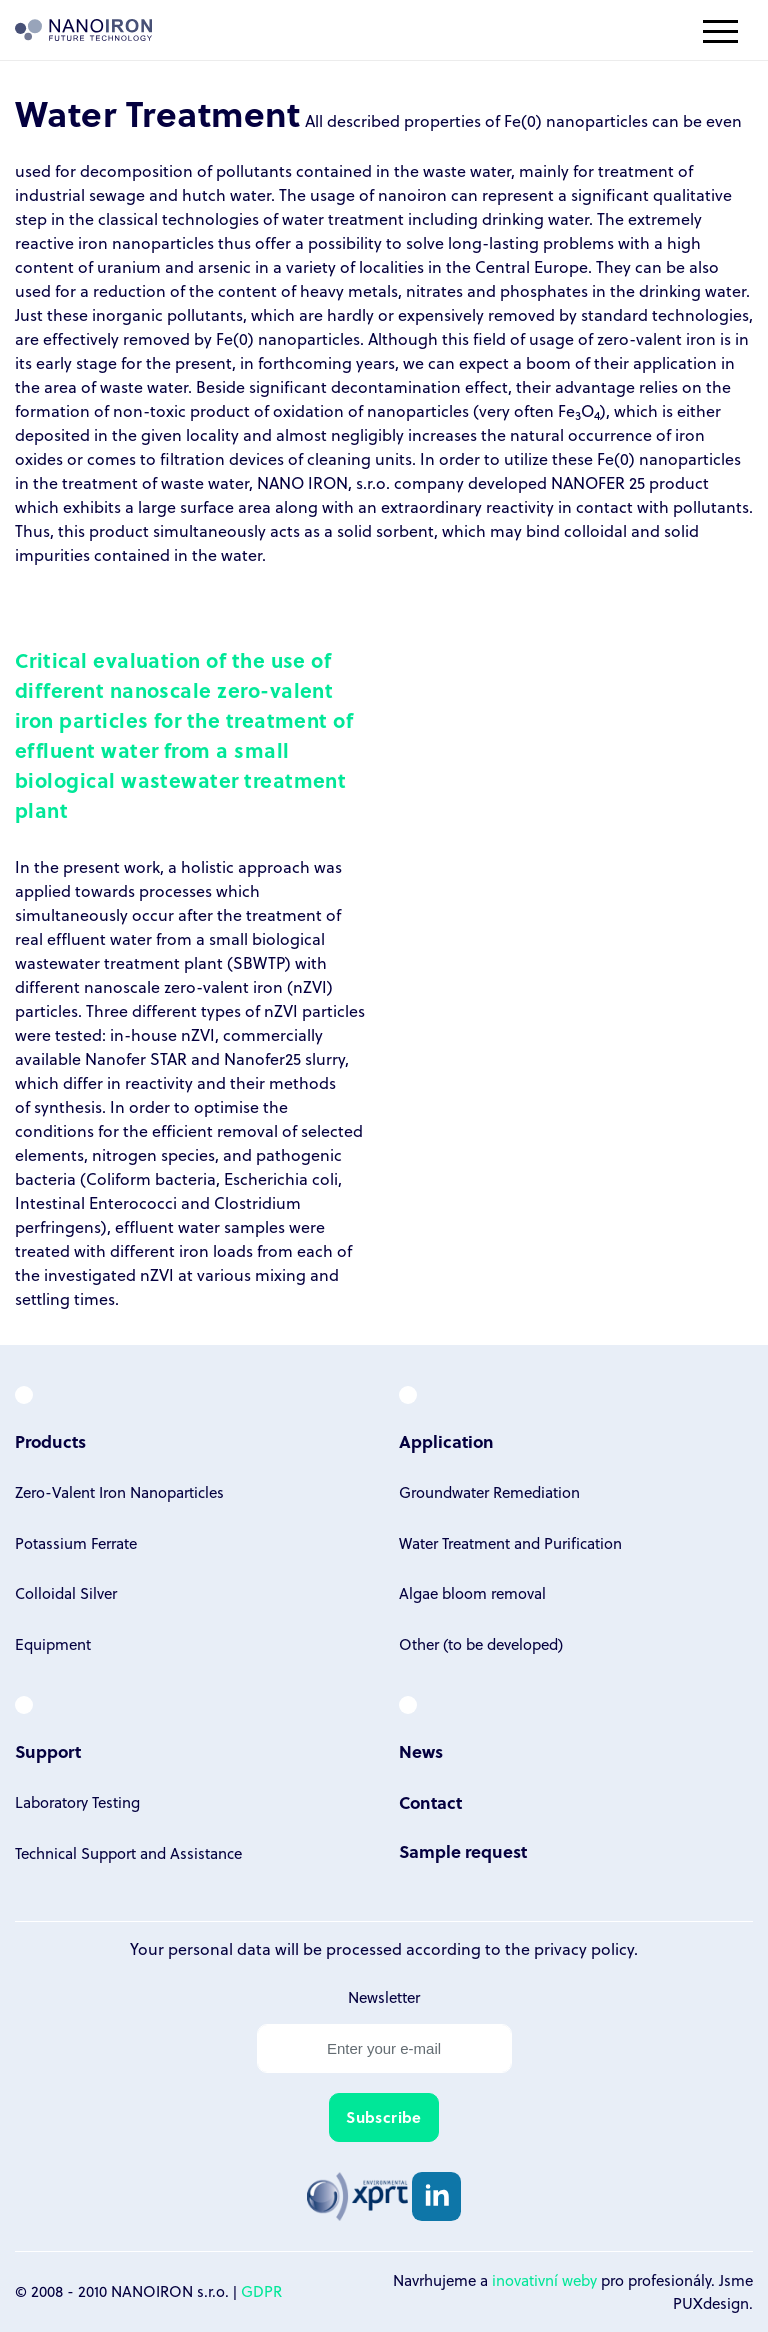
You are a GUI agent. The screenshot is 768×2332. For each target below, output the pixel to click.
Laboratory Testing (77, 1802)
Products (50, 1441)
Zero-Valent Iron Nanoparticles (119, 1492)
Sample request (463, 1851)
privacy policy (584, 1948)
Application (446, 1441)
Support (48, 1751)
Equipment (53, 1644)
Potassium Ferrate (76, 1543)
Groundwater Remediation (489, 1492)
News (421, 1751)
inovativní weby (544, 2280)
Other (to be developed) (481, 1644)
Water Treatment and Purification (510, 1543)
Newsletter (384, 1997)
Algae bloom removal (472, 1593)
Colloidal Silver (66, 1593)
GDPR (261, 2291)
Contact (430, 1802)
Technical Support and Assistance (128, 1853)
